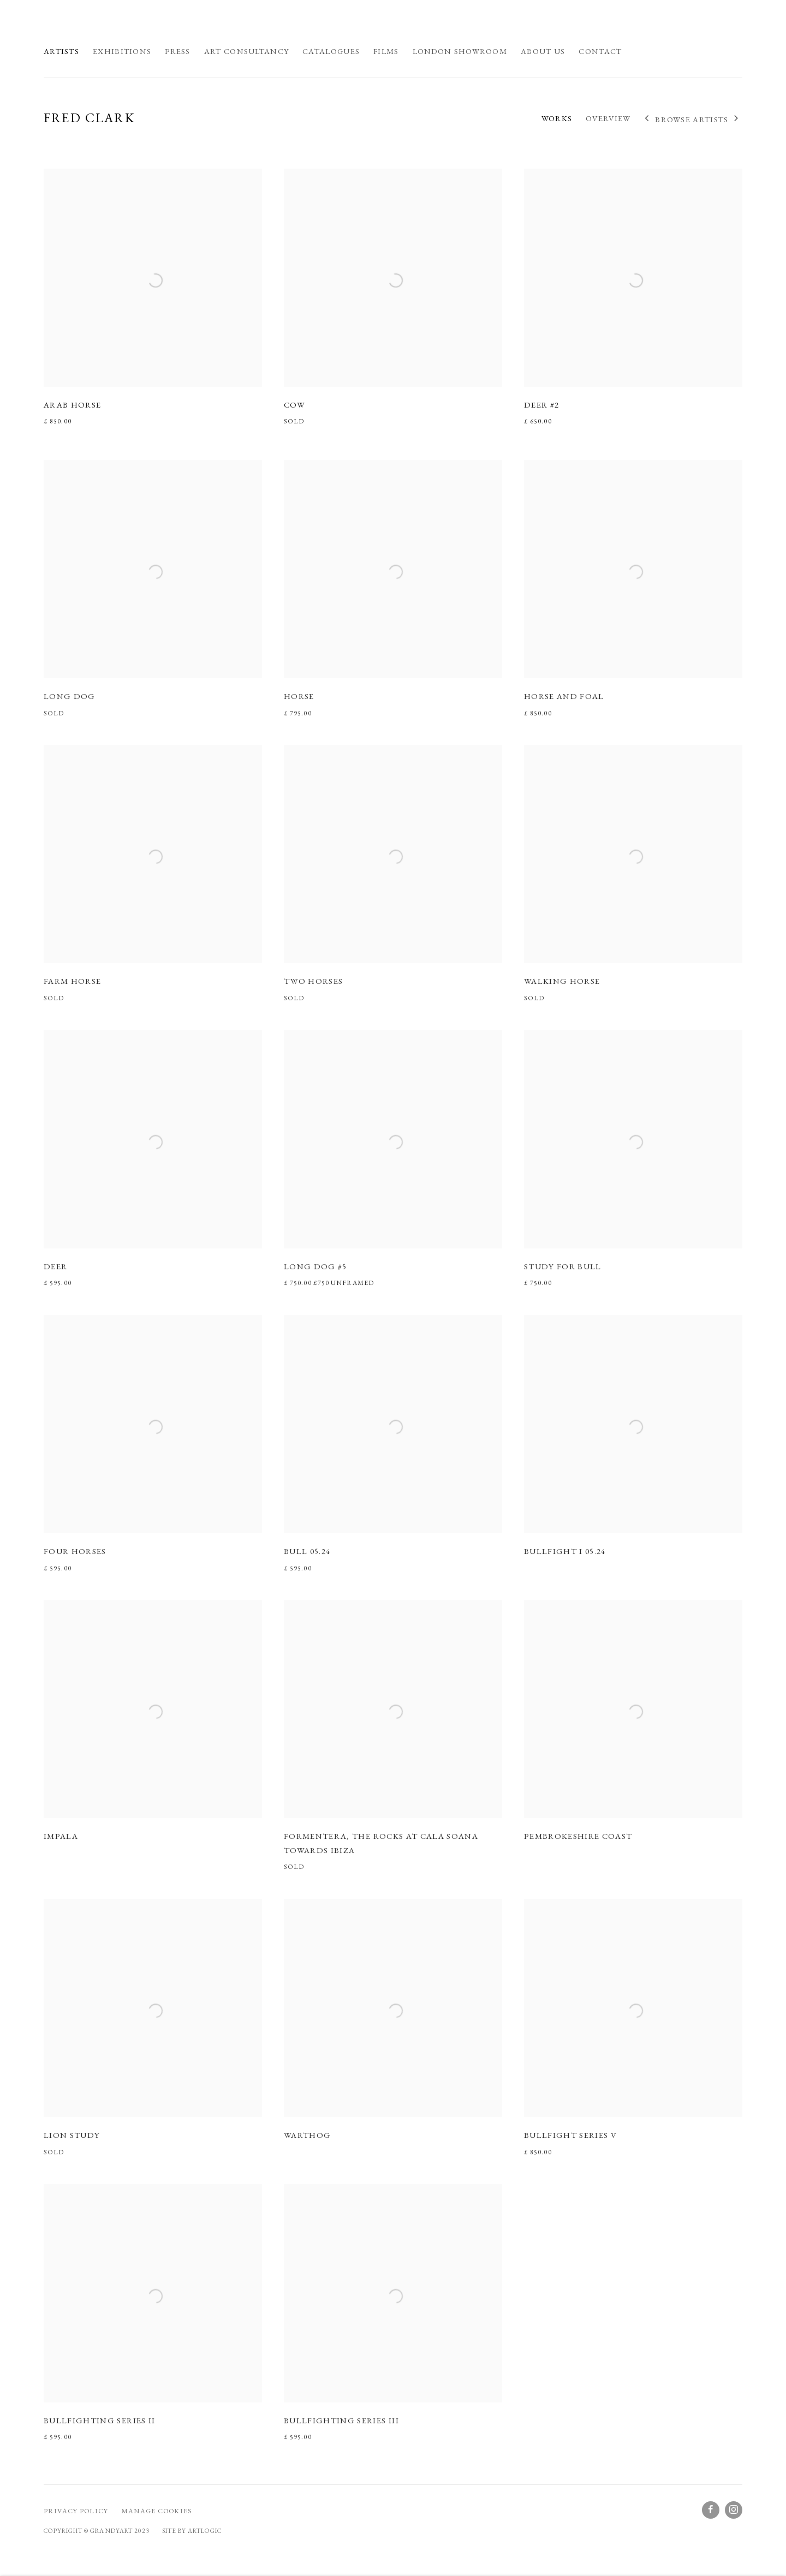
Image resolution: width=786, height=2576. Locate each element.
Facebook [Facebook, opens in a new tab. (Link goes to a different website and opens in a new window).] (710, 2510)
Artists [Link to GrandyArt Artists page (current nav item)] (61, 51)
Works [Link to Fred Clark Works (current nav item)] (556, 118)
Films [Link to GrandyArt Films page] (385, 51)
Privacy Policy (76, 2510)
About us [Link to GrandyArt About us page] (543, 51)
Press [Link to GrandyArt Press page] (177, 51)
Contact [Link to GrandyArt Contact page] (600, 51)
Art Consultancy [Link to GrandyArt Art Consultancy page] (246, 51)
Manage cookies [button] (156, 2510)
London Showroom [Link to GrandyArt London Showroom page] (460, 51)
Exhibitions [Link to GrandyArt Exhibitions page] (122, 51)
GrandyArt (104, 28)
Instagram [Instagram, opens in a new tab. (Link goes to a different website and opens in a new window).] (733, 2510)
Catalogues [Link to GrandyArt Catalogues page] (331, 51)
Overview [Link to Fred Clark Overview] (608, 118)
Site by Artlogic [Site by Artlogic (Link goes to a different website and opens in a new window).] (192, 2530)
